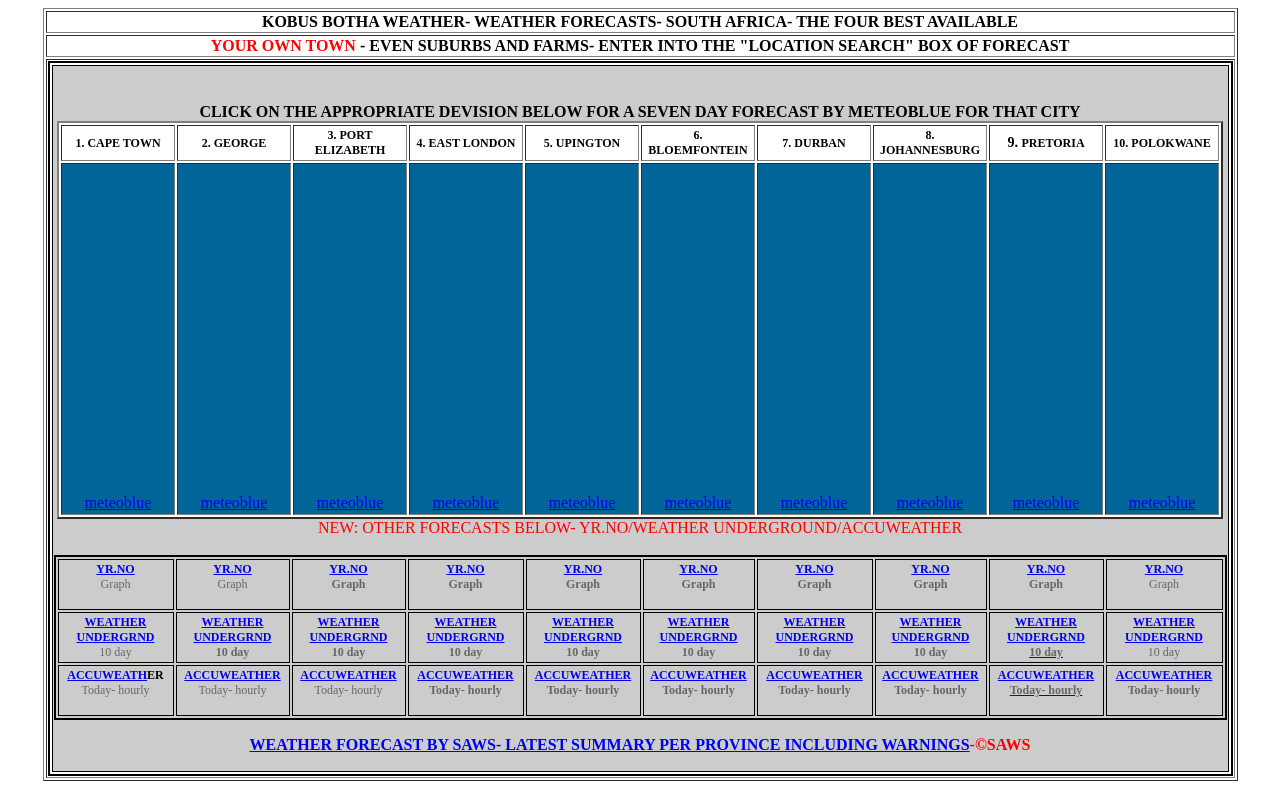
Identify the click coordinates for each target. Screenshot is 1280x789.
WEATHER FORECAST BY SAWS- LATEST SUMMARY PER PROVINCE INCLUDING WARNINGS (610, 744)
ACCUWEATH (107, 675)
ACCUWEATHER (232, 675)
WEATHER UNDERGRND (116, 629)
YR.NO (115, 569)
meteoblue (118, 502)
